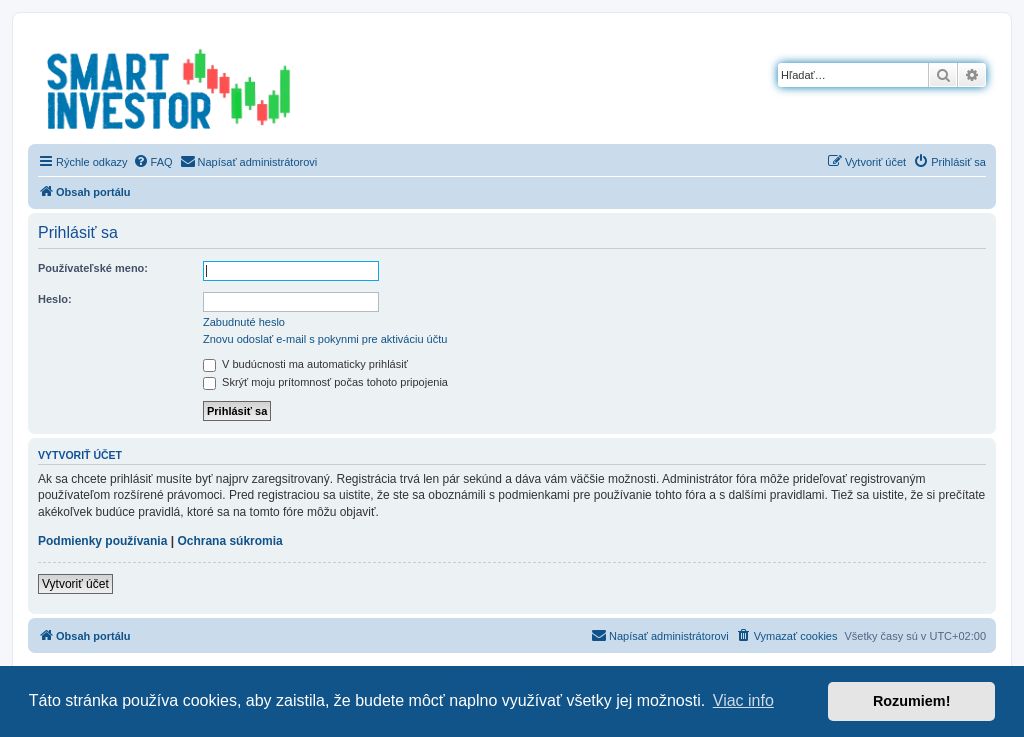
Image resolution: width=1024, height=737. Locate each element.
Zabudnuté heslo (244, 322)
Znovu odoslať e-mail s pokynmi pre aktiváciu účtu (325, 339)
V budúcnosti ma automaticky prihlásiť (305, 364)
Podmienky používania (102, 541)
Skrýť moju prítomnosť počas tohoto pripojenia (325, 382)
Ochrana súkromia (229, 541)
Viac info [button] (743, 700)
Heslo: (55, 299)
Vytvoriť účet (75, 584)
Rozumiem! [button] (912, 701)
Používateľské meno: (93, 268)
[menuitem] (153, 162)
